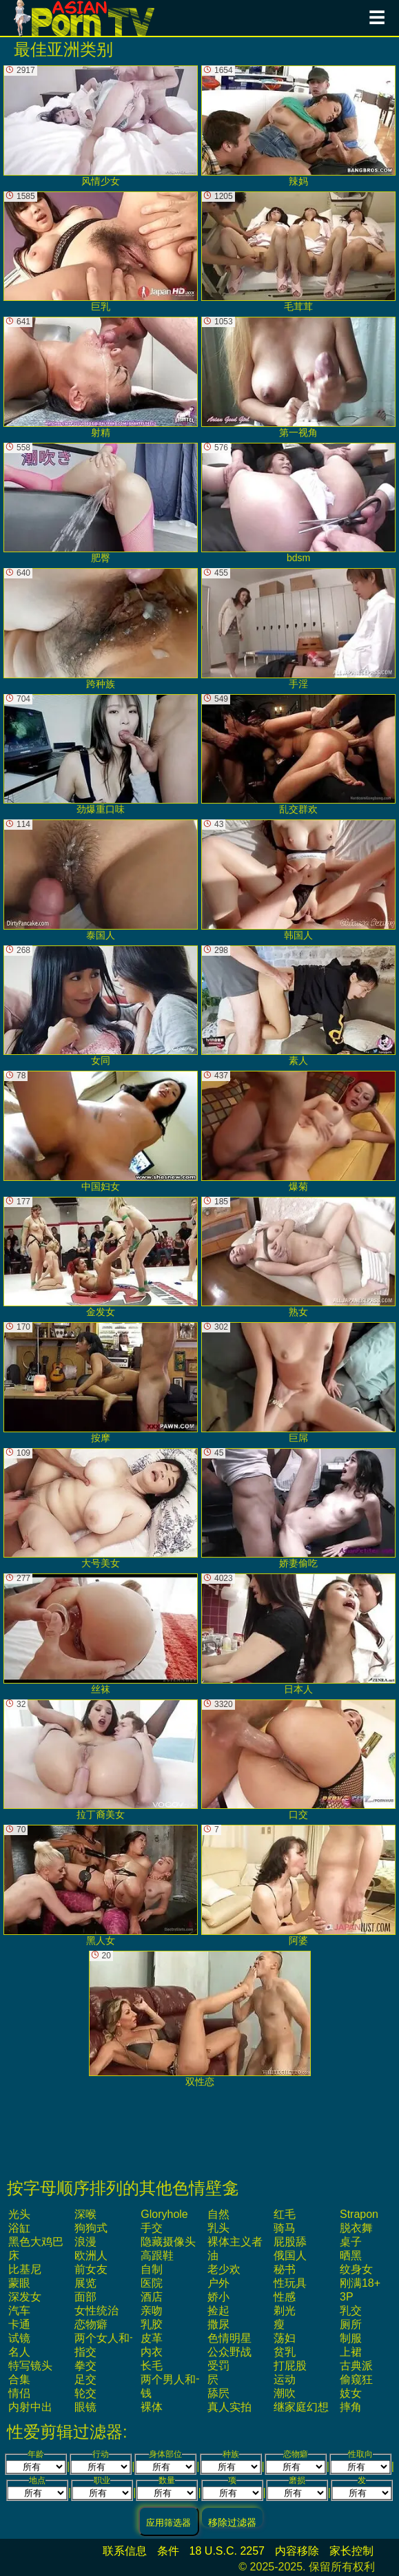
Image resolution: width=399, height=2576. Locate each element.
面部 (85, 2297)
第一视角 (298, 377)
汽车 (19, 2310)
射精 (100, 377)
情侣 (19, 2393)
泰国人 (100, 880)
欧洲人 (91, 2255)
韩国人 (298, 880)
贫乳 (285, 2352)
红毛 (285, 2214)
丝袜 (100, 1634)
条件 (168, 2551)
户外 (218, 2283)
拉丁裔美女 (100, 1760)
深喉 (85, 2214)
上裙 (351, 2352)
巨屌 (298, 1382)
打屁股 (290, 2365)
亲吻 (152, 2310)
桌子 (351, 2242)
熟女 (298, 1257)
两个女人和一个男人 (124, 2338)
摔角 (351, 2407)
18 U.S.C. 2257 (227, 2551)
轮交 (85, 2393)
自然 (218, 2214)
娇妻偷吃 (298, 1508)
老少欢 (224, 2269)
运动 (285, 2379)
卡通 (19, 2324)
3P (347, 2297)
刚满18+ (360, 2283)
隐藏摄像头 (168, 2242)
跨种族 (100, 628)
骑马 (285, 2228)
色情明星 (229, 2338)
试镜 (19, 2338)
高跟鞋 (157, 2255)
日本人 (298, 1634)
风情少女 (100, 126)
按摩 (100, 1382)
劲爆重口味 (100, 754)
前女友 (91, 2269)
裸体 (152, 2407)
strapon (359, 2214)
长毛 (152, 2365)
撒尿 (218, 2324)
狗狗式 (91, 2228)
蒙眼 (19, 2283)
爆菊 (298, 1131)
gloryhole (164, 2214)
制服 (351, 2338)
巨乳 (100, 252)
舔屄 (218, 2393)
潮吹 (285, 2393)
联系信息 (125, 2551)
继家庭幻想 (301, 2407)
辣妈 (298, 126)
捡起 (218, 2310)
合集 (19, 2379)
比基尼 (24, 2269)
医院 (152, 2283)
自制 (152, 2269)
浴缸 (19, 2228)
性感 (285, 2297)
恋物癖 (91, 2324)
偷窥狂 (356, 2379)
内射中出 (30, 2407)
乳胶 (152, 2324)
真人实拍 (229, 2407)
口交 (298, 1760)
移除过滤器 (232, 2522)
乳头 (218, 2228)
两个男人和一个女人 (190, 2379)
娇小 (218, 2297)
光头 (19, 2214)
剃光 (285, 2310)
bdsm (298, 503)
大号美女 (100, 1508)
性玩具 (290, 2283)
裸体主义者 (235, 2242)
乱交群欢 (298, 754)
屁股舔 (290, 2242)
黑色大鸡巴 (35, 2242)
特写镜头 (30, 2365)
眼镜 (85, 2407)
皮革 (152, 2338)
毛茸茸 (298, 252)
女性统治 (96, 2310)
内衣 (152, 2352)
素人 (298, 1006)
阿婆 (298, 1885)
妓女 (351, 2393)
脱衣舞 (356, 2228)
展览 (85, 2283)
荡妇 (285, 2338)
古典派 (356, 2365)
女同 (100, 1006)
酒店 (152, 2297)
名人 (19, 2352)
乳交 (351, 2310)
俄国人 (290, 2255)
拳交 (85, 2365)
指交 (85, 2352)
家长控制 (351, 2551)
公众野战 (229, 2352)
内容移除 (297, 2551)
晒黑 (351, 2255)
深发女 (24, 2297)
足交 (85, 2379)
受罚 (218, 2365)
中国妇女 (100, 1131)
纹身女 (356, 2269)
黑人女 (100, 1885)
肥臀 (100, 503)
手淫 (298, 628)
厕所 (351, 2324)
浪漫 (85, 2242)
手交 (152, 2228)
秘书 (285, 2269)
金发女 (100, 1257)
